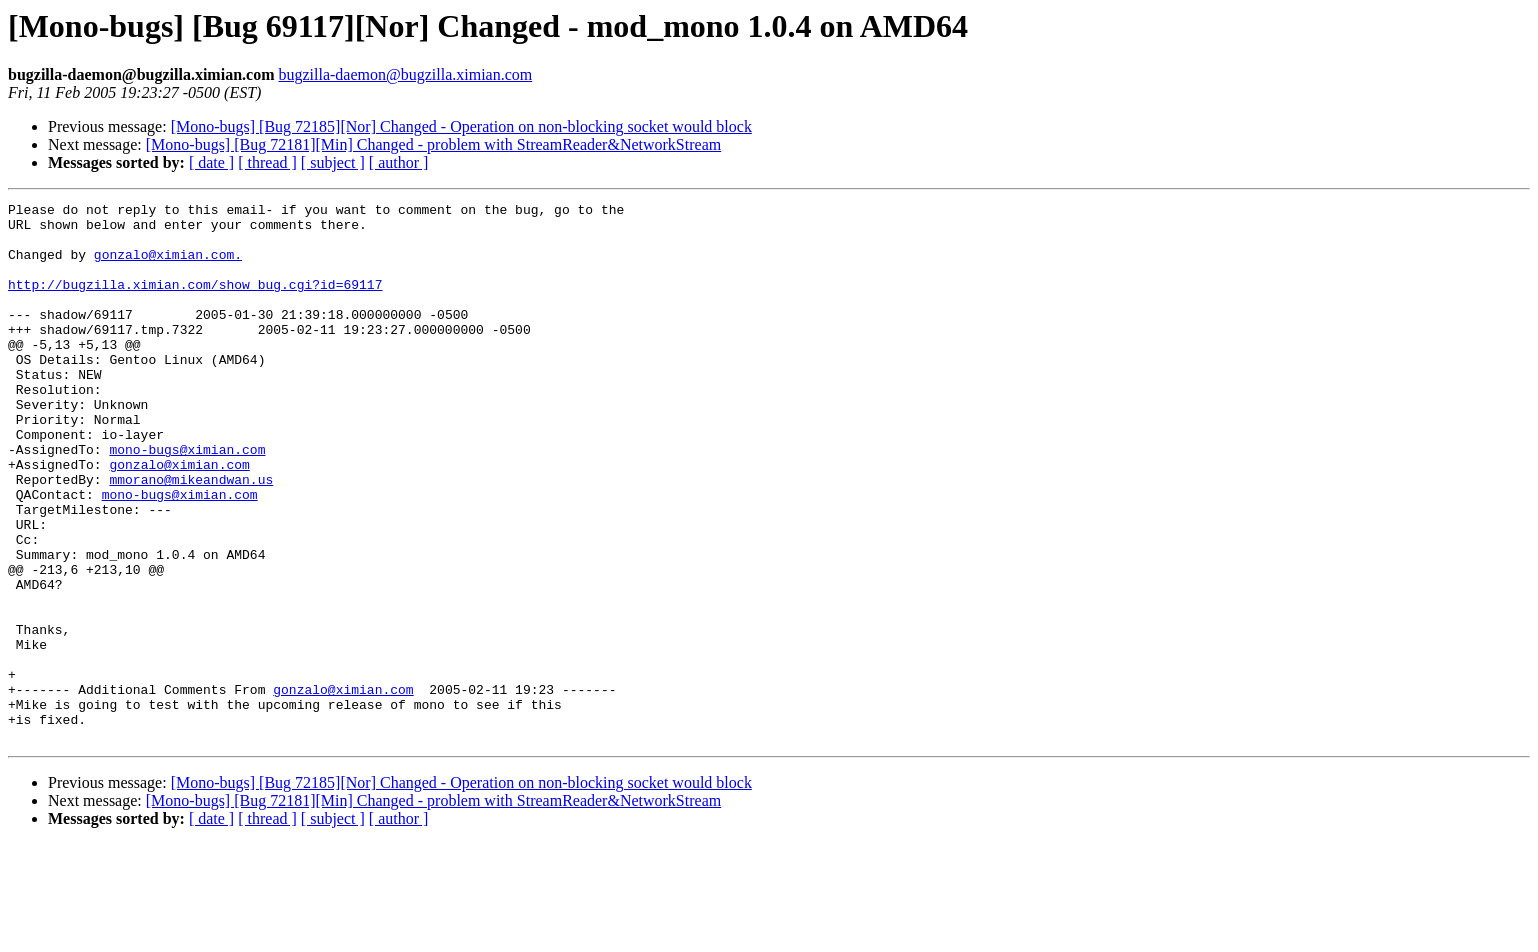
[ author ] (399, 162)
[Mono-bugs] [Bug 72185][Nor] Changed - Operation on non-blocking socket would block (461, 126)
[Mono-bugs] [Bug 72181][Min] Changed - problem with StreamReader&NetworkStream (433, 144)
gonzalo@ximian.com (179, 518)
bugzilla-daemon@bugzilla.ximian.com (405, 74)
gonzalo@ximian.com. (168, 266)
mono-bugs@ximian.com (187, 500)
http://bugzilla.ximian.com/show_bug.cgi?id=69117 (195, 302)
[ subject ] (333, 162)
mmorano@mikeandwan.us (191, 536)
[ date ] (211, 162)
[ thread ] (267, 162)
